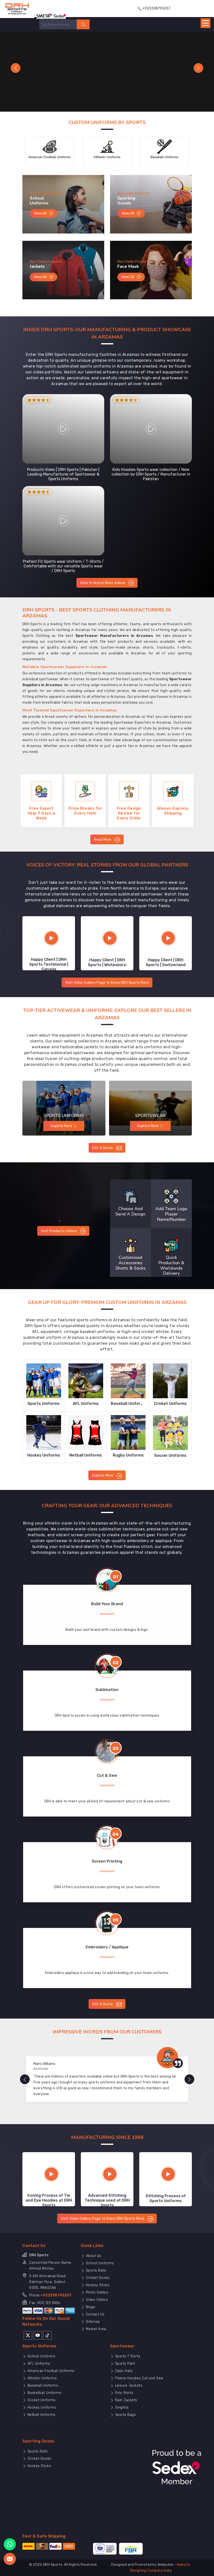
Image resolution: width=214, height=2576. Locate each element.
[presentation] (25, 2079)
